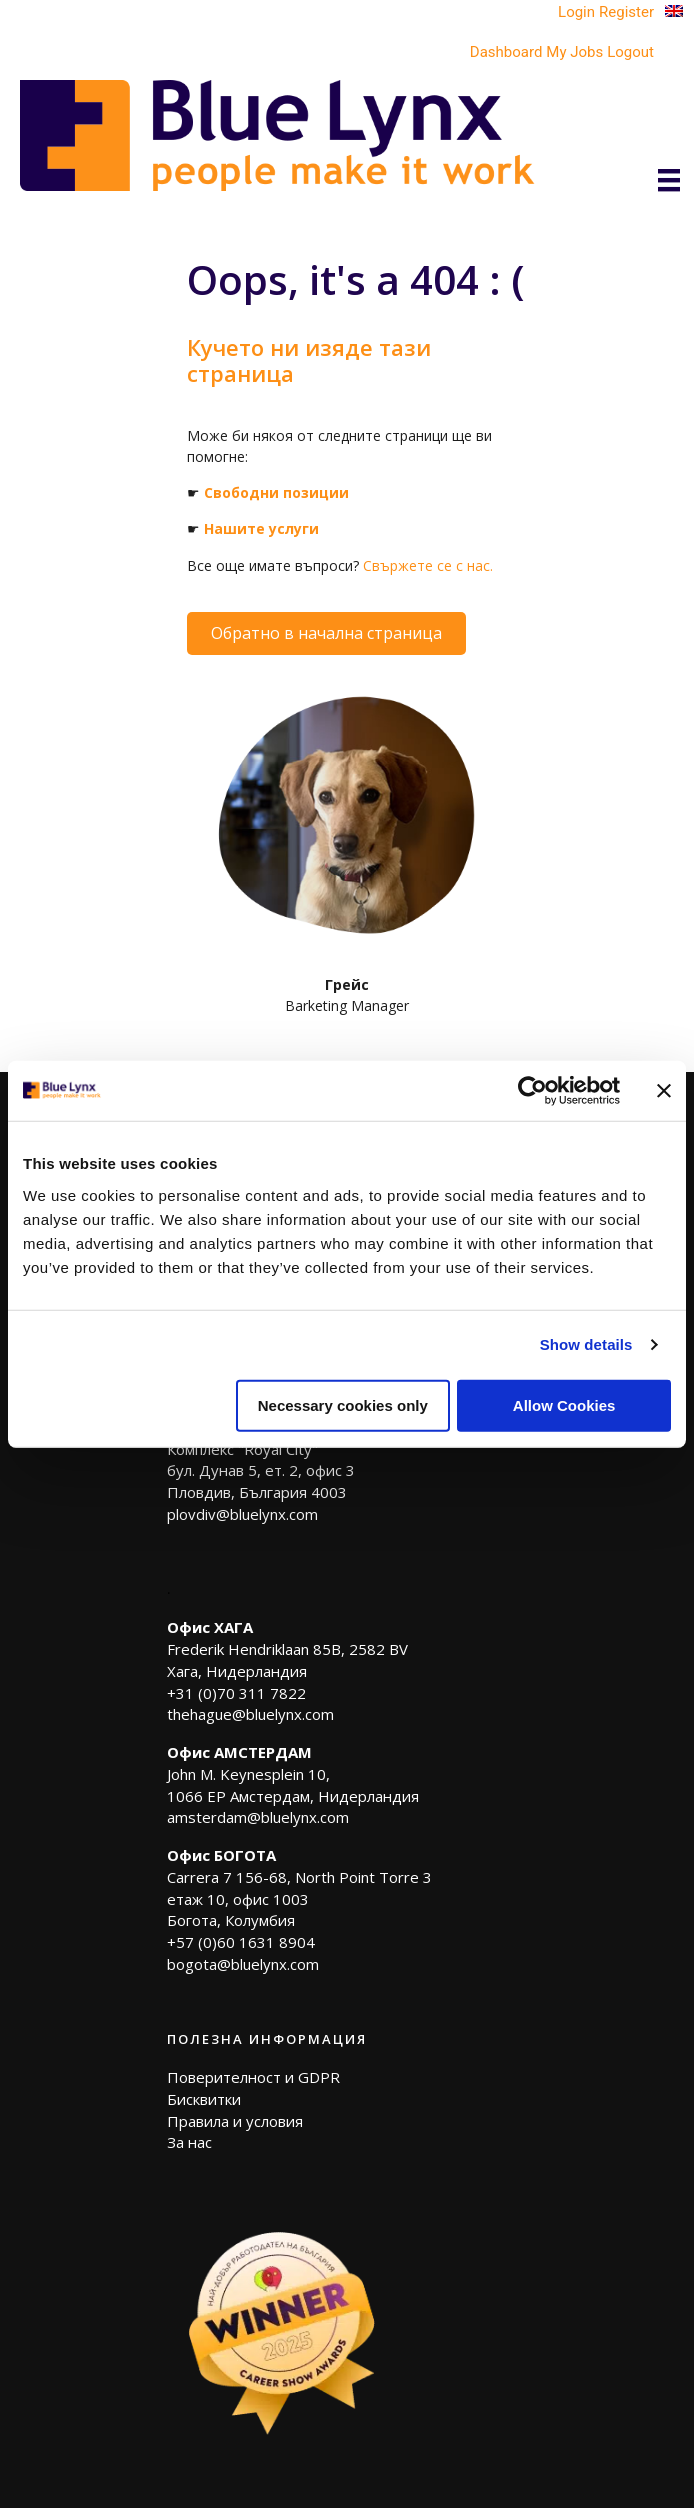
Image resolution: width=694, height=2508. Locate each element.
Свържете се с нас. (428, 565)
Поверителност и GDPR (253, 2077)
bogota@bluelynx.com (243, 1964)
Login (576, 12)
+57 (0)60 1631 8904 (241, 1942)
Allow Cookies (564, 1404)
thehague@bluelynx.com (250, 1714)
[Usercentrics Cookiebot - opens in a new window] (532, 1091)
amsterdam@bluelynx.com (258, 1817)
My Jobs (574, 52)
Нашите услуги (261, 528)
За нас (189, 2142)
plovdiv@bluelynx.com (242, 1514)
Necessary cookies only (343, 1404)
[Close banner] (664, 1091)
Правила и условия (235, 2121)
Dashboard (506, 52)
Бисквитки (204, 2099)
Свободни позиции (276, 492)
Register (626, 12)
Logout (630, 52)
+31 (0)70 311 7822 (236, 1693)
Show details (586, 1344)
